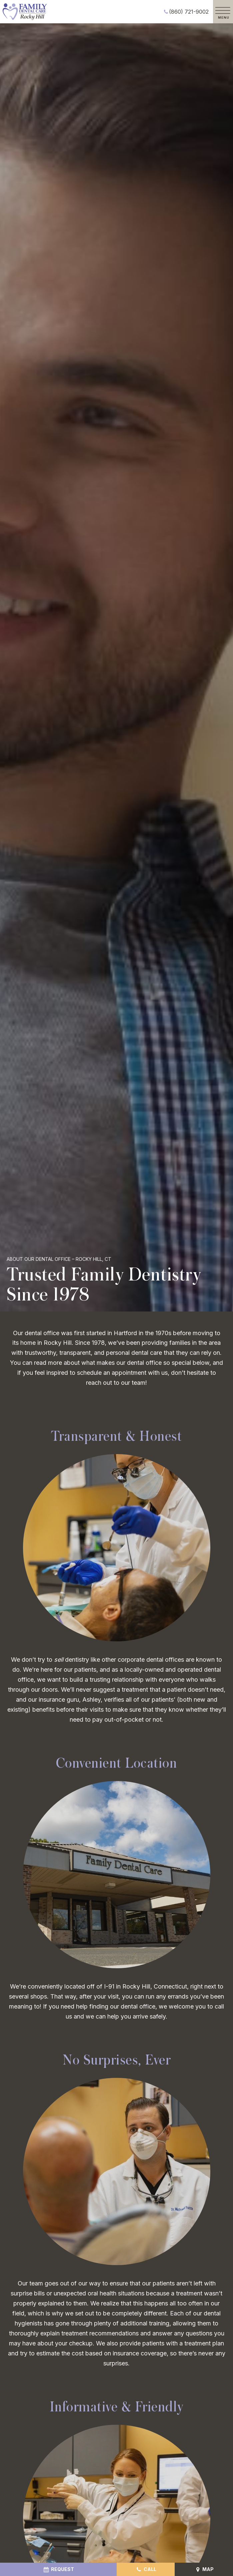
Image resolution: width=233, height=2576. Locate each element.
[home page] (24, 12)
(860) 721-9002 (185, 11)
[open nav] (223, 12)
